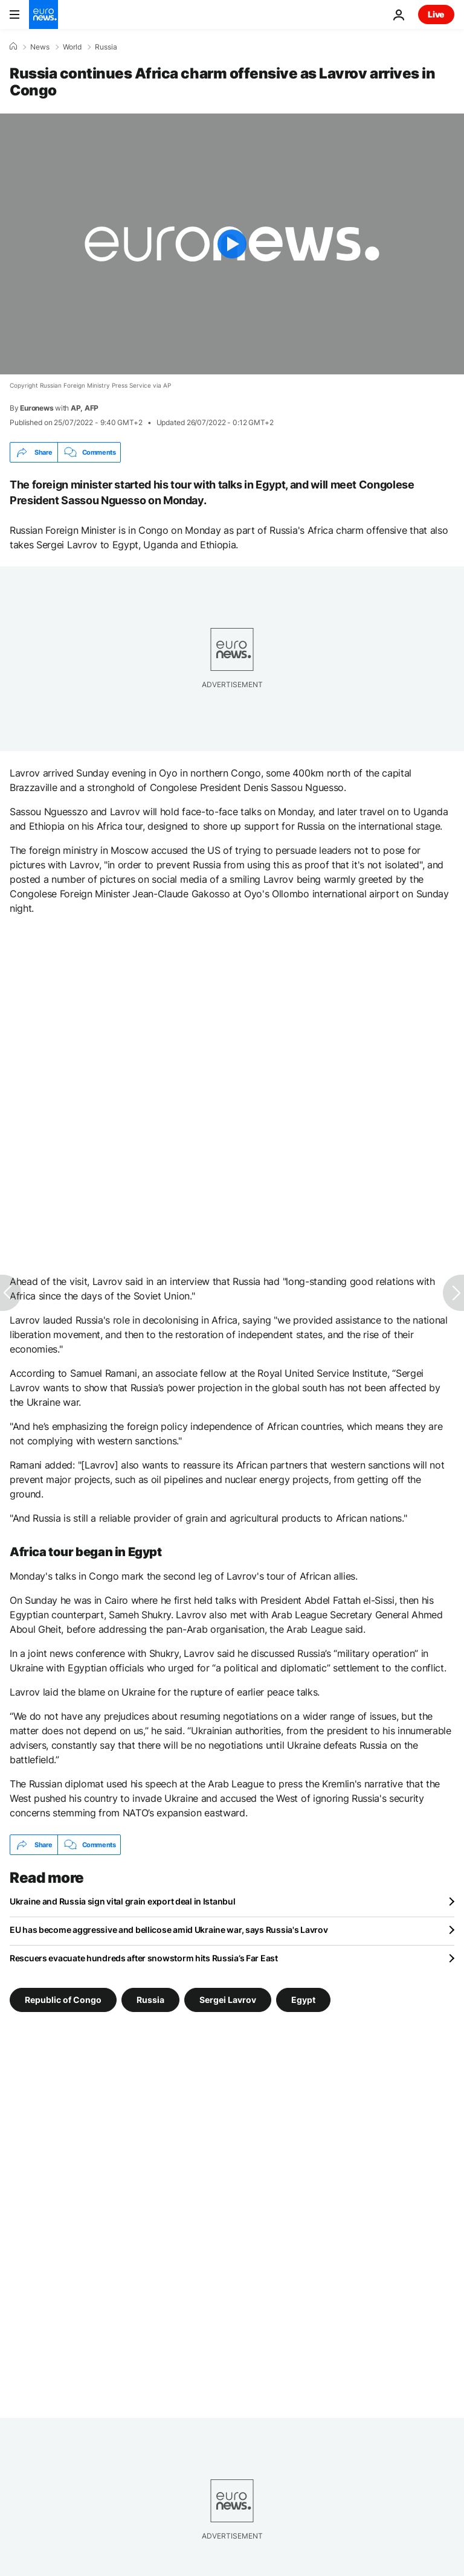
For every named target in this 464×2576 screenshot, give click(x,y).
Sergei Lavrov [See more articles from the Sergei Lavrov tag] (227, 1999)
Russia (106, 47)
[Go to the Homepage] (43, 14)
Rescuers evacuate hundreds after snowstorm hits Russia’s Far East (144, 1958)
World (72, 47)
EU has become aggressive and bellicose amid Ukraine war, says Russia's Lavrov (168, 1929)
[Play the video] (232, 244)
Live (436, 14)
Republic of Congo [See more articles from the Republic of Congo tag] (63, 1999)
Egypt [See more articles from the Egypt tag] (303, 1999)
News (40, 47)
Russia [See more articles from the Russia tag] (150, 1999)
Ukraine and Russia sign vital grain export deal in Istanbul (122, 1901)
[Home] (13, 46)
